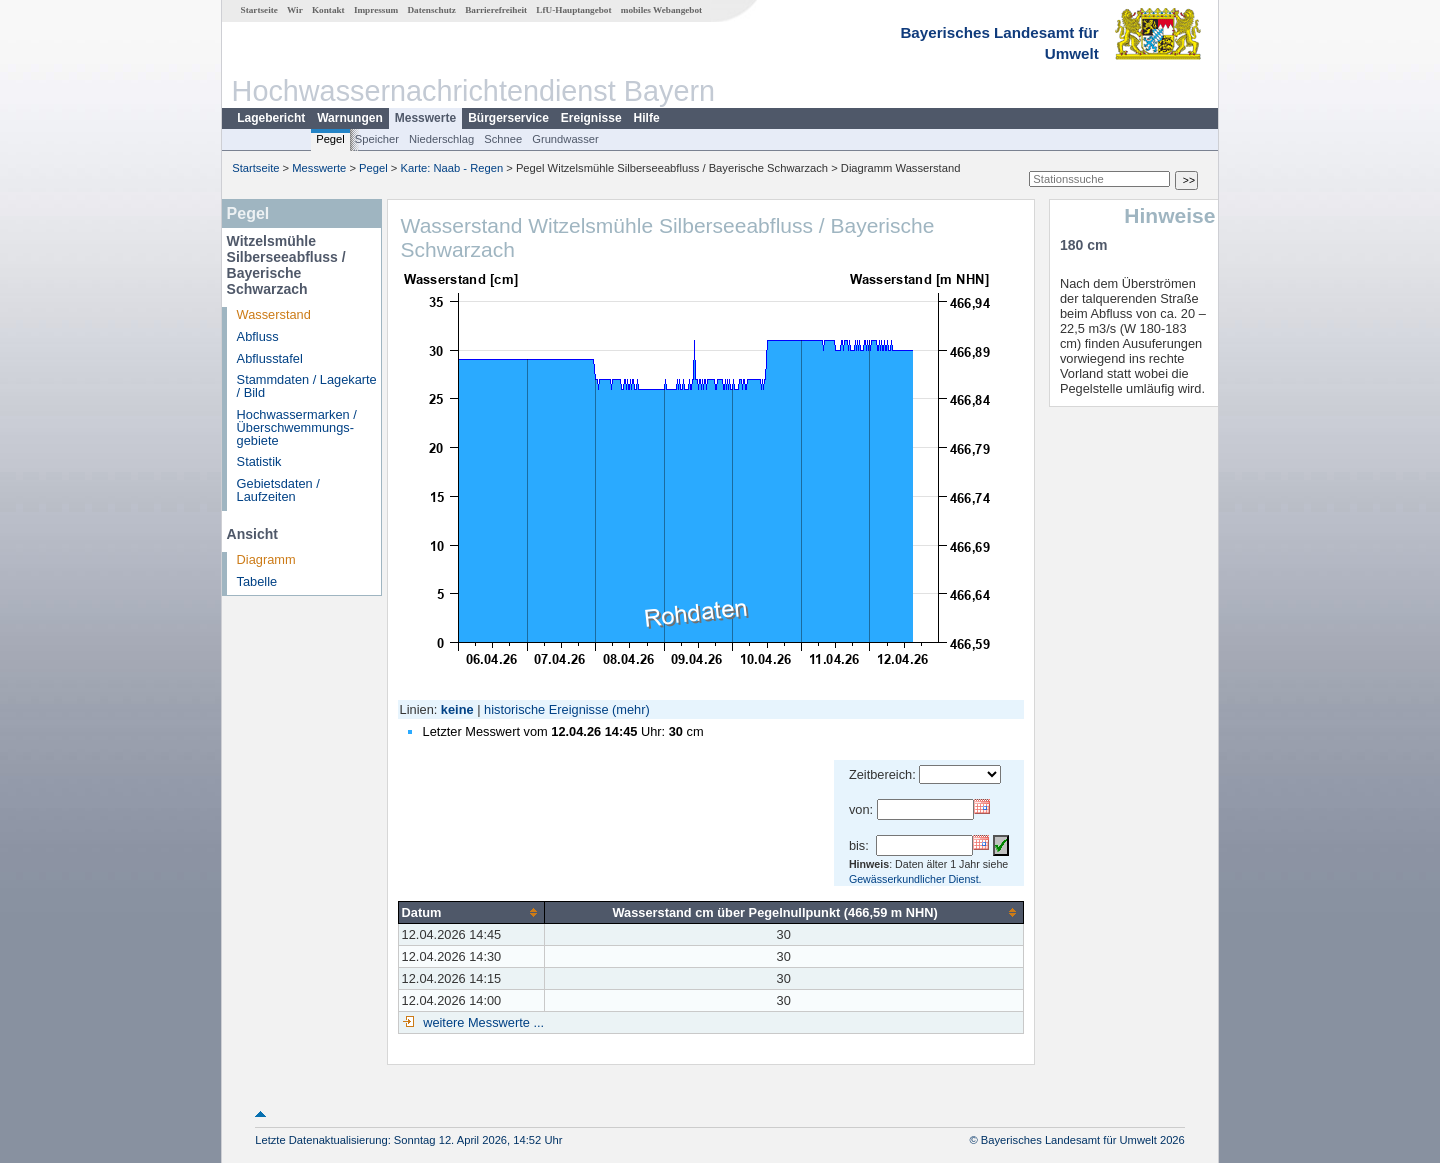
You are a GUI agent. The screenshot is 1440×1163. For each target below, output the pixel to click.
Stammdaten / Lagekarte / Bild (307, 386)
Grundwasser (565, 139)
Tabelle (257, 581)
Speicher (377, 139)
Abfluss (258, 336)
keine (457, 709)
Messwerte (425, 118)
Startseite (259, 10)
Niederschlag (441, 139)
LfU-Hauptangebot (573, 10)
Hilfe (647, 118)
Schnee (503, 139)
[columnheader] (471, 912)
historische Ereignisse (546, 709)
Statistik (259, 461)
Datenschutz (431, 10)
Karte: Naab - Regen (452, 168)
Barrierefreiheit (496, 10)
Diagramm (266, 559)
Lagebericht (271, 118)
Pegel (330, 139)
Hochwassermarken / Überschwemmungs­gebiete (297, 427)
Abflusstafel (270, 358)
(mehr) (631, 709)
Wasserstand (274, 314)
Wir (295, 10)
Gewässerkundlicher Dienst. (915, 879)
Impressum (376, 10)
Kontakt (328, 10)
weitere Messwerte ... (482, 1022)
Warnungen (350, 118)
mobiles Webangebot (661, 10)
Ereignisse (591, 118)
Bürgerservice (508, 118)
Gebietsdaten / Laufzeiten (278, 490)
